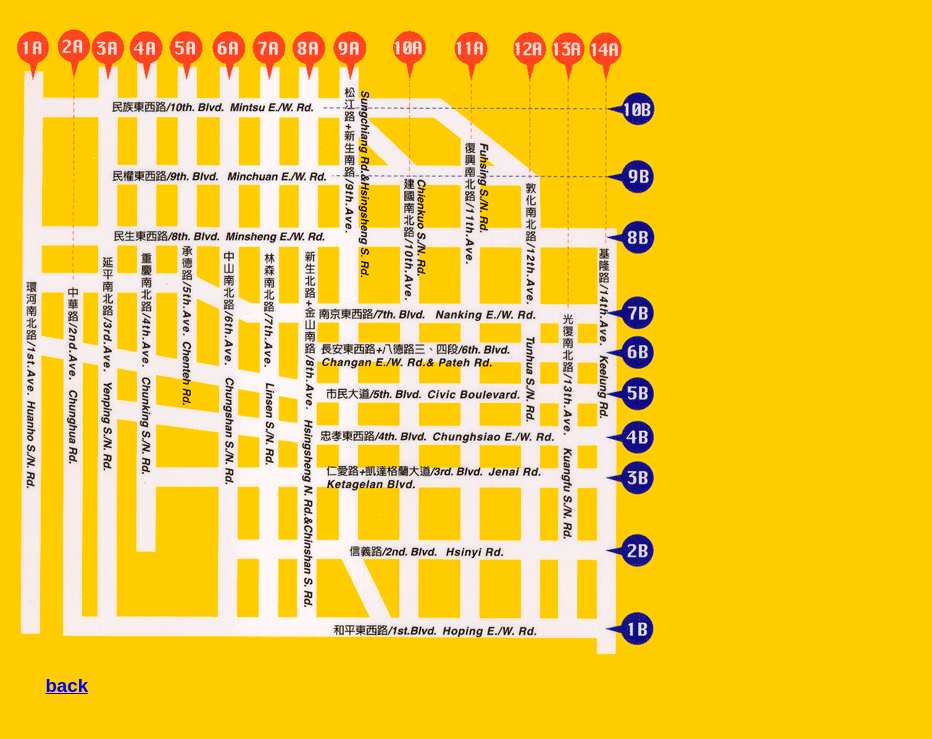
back (66, 685)
